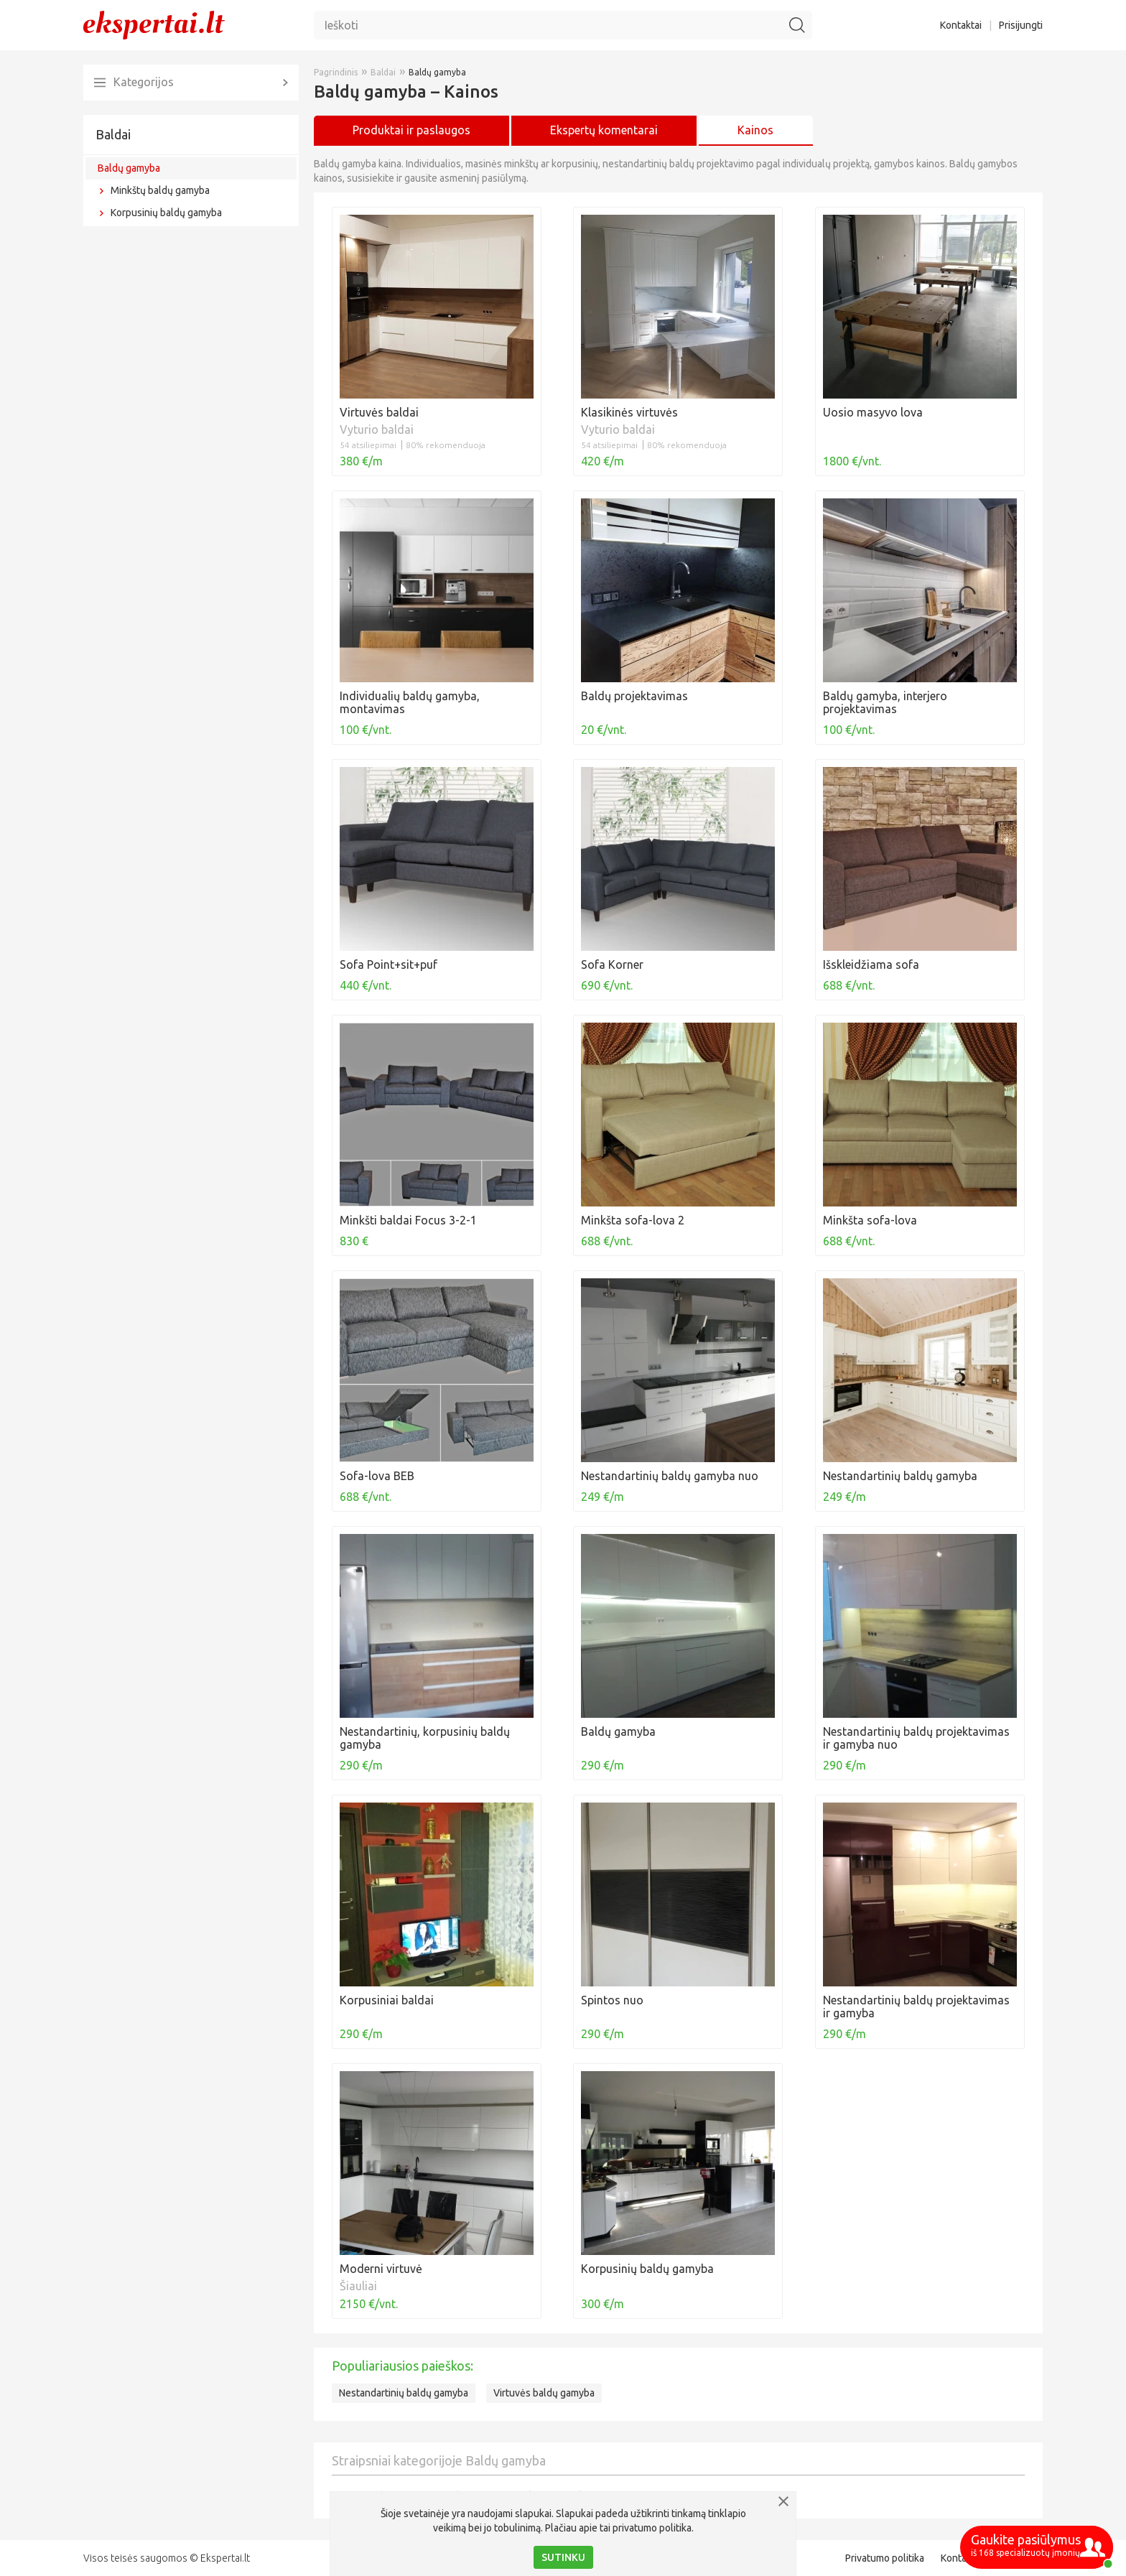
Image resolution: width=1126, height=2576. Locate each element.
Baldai (113, 134)
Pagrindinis (336, 72)
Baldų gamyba (129, 168)
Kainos (755, 130)
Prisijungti (1021, 25)
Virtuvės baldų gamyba (544, 2393)
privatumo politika (652, 2528)
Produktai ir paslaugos (411, 130)
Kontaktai (961, 25)
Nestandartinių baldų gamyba (403, 2393)
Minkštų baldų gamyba (160, 190)
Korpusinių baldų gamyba (166, 212)
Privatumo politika (884, 2558)
